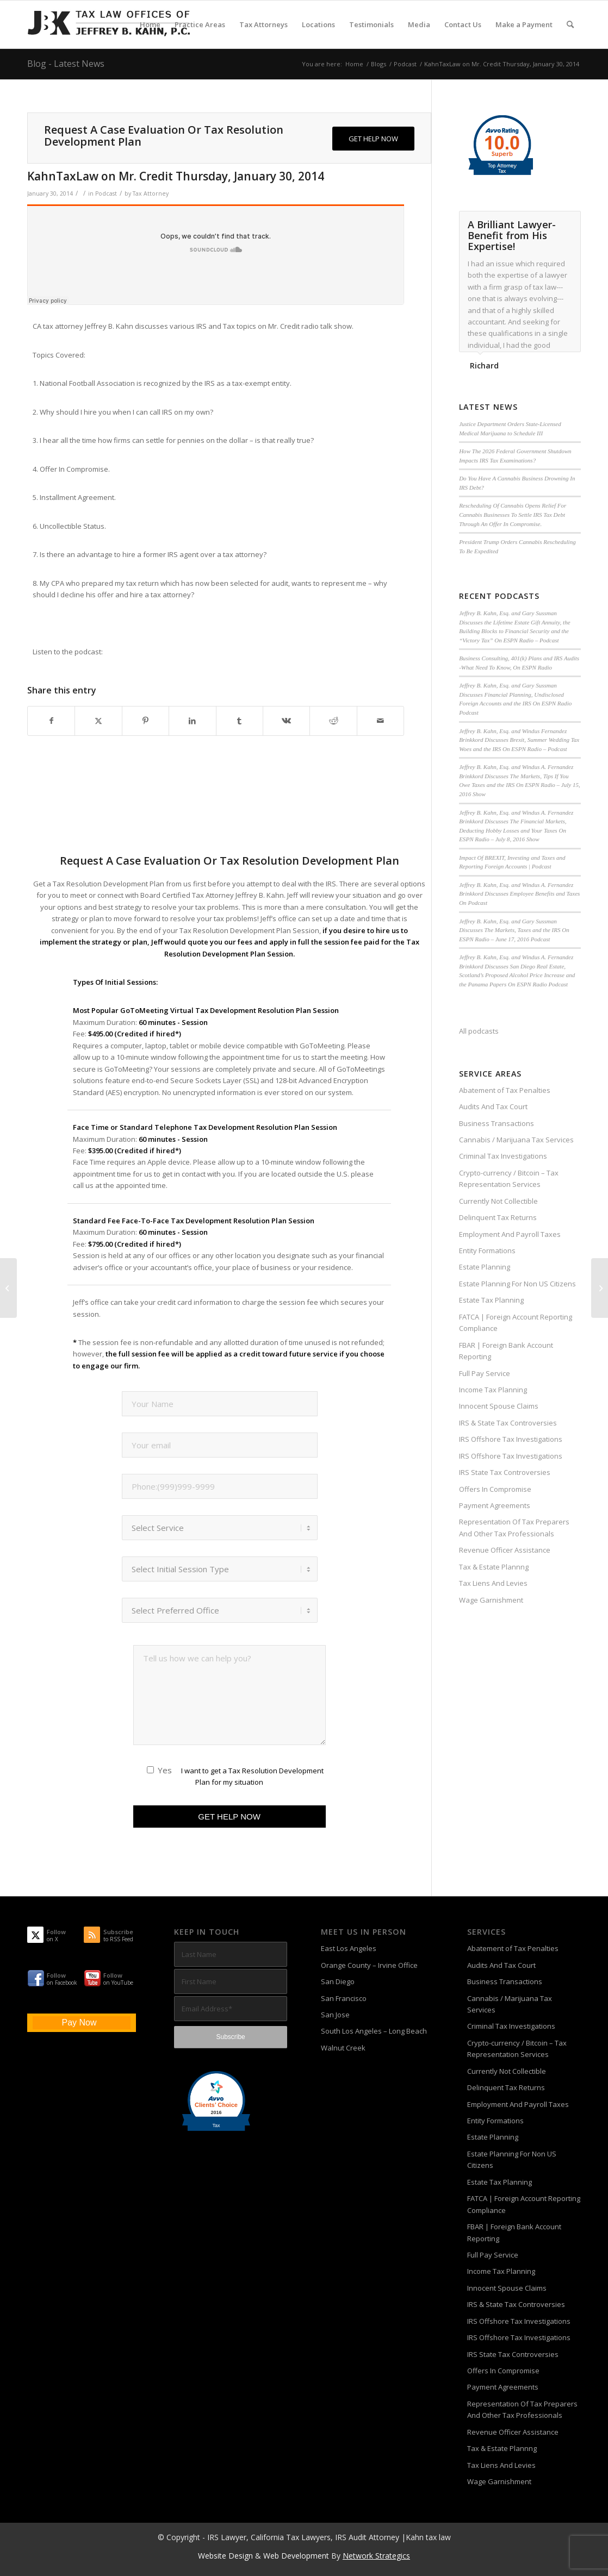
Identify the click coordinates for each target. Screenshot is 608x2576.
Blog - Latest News (65, 64)
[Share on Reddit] (333, 720)
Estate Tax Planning (491, 1300)
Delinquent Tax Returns (498, 1217)
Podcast (106, 193)
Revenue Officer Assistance (504, 1550)
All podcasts (479, 1031)
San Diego (338, 1981)
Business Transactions (496, 1123)
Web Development (296, 2555)
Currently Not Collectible (498, 1201)
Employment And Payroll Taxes (510, 1234)
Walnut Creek (343, 2048)
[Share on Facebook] (51, 720)
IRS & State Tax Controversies (508, 1423)
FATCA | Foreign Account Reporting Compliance (515, 1322)
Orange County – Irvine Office (369, 1965)
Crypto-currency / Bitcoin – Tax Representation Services (509, 1178)
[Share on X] (98, 720)
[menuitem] (150, 24)
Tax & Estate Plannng (494, 1567)
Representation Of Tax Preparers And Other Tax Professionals (514, 1527)
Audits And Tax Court (493, 1106)
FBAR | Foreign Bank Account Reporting (506, 1350)
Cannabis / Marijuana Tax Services (516, 1140)
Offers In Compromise (495, 1489)
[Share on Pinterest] (145, 720)
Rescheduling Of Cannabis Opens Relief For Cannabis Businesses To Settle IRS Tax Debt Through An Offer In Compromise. (512, 514)
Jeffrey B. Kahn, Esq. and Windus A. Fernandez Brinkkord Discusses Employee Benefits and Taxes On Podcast (519, 893)
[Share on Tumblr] (239, 720)
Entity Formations (487, 1250)
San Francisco (344, 1998)
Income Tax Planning (493, 1390)
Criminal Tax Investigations (503, 1156)
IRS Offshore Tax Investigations (510, 1439)
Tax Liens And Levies (493, 1583)
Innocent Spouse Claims (498, 1406)
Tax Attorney (151, 193)
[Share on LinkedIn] (192, 720)
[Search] (570, 24)
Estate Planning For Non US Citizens (517, 1284)
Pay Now (78, 2022)
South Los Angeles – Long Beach (374, 2031)
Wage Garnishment (491, 1600)
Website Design (225, 2555)
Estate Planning (484, 1267)
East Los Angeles (348, 1948)
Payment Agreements (494, 1505)
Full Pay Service (484, 1373)
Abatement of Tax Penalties (504, 1090)
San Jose (335, 2014)
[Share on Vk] (286, 720)
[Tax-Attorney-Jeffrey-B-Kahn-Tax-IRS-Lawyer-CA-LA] (108, 24)
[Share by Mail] (380, 720)
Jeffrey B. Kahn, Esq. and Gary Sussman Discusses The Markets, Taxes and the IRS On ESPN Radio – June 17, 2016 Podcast (514, 930)
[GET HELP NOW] (373, 139)
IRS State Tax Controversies (504, 1472)
